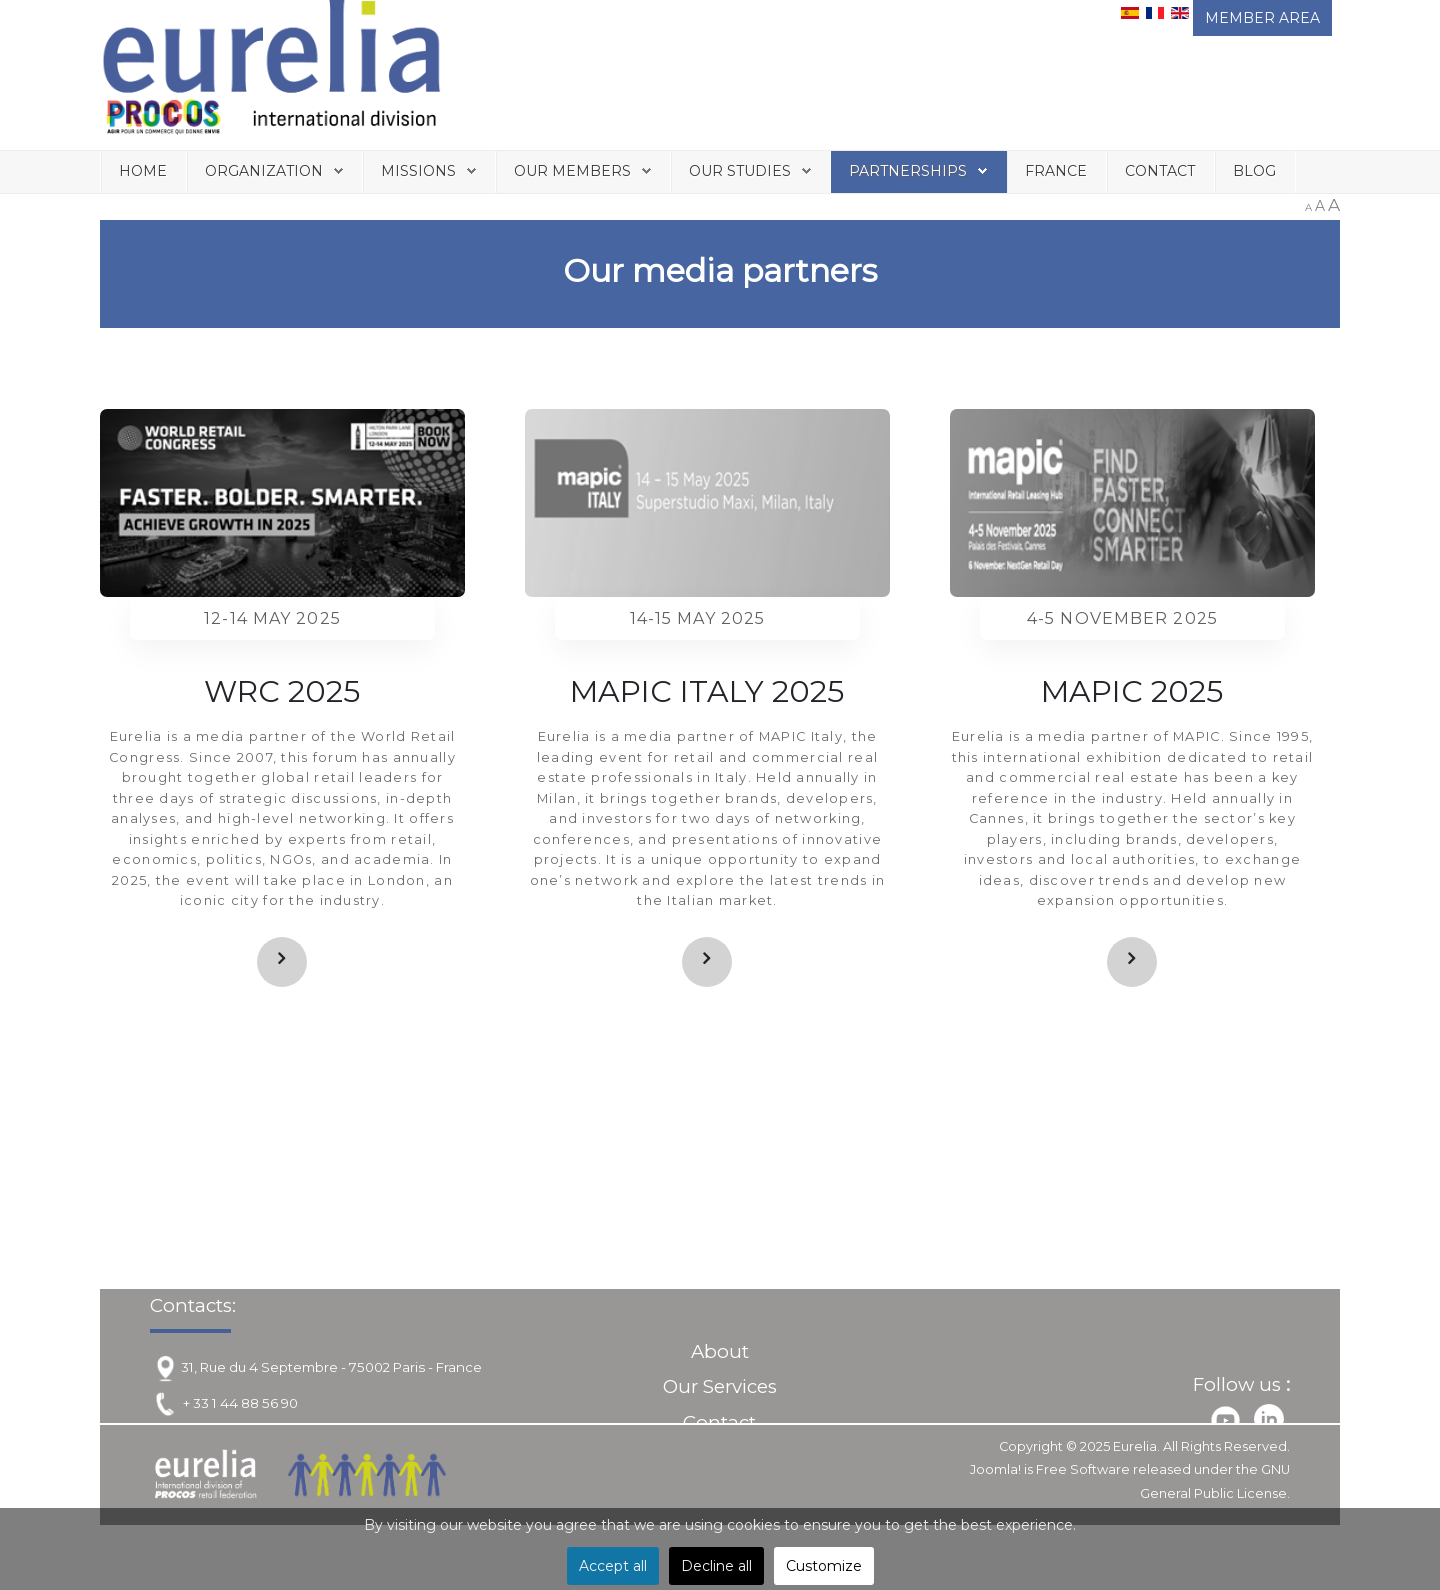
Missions (418, 171)
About (720, 1351)
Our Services (720, 1386)
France (1056, 171)
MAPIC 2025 (1132, 691)
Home (143, 171)
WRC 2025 (282, 691)
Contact (1160, 171)
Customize (824, 1566)
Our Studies (740, 171)
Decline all (716, 1566)
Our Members (572, 171)
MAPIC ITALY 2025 (707, 691)
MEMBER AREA (1262, 18)
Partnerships (908, 171)
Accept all (613, 1566)
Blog (1254, 171)
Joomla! (995, 1469)
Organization (264, 171)
